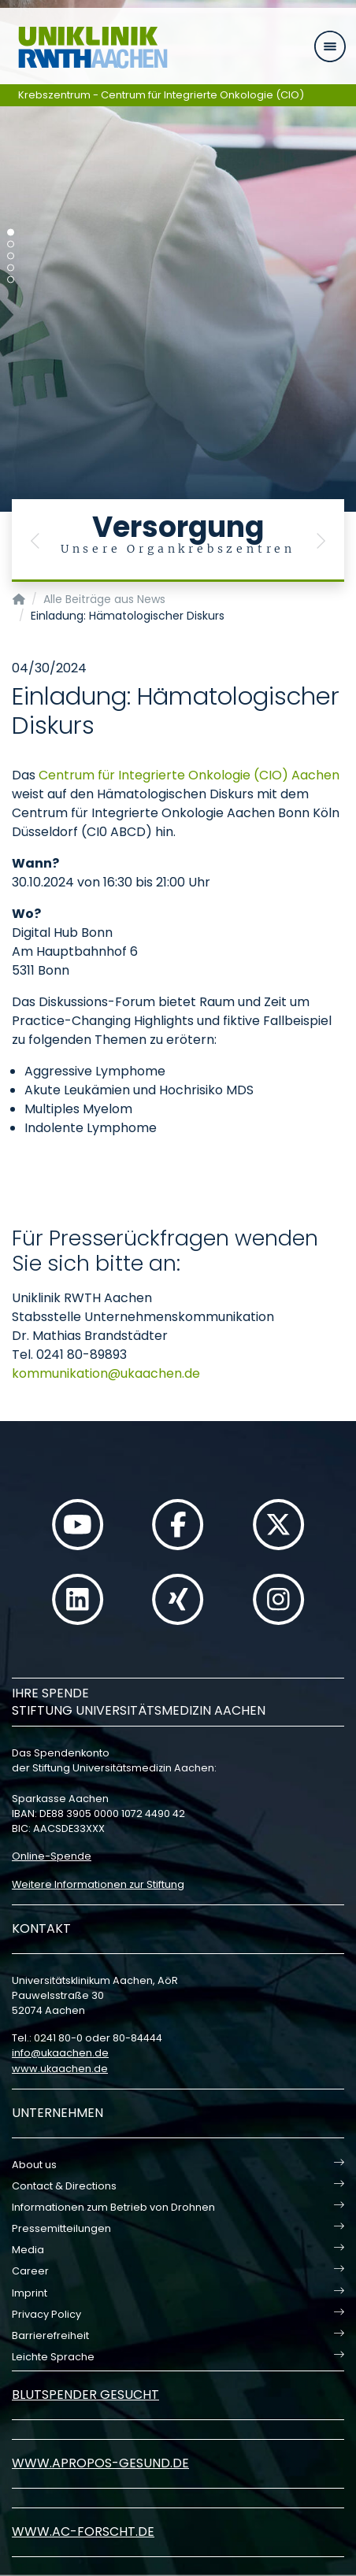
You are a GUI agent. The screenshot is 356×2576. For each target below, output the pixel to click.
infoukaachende (60, 2053)
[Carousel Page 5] (10, 279)
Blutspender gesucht (85, 2394)
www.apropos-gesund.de (100, 2463)
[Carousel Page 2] (10, 244)
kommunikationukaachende (106, 1373)
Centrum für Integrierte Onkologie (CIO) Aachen (189, 775)
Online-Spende (51, 1856)
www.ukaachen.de (60, 2068)
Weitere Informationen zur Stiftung (98, 1884)
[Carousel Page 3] (10, 256)
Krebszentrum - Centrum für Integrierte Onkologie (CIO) (161, 94)
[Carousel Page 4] (10, 268)
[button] (35, 540)
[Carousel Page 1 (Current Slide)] (10, 232)
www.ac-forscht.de (83, 2531)
